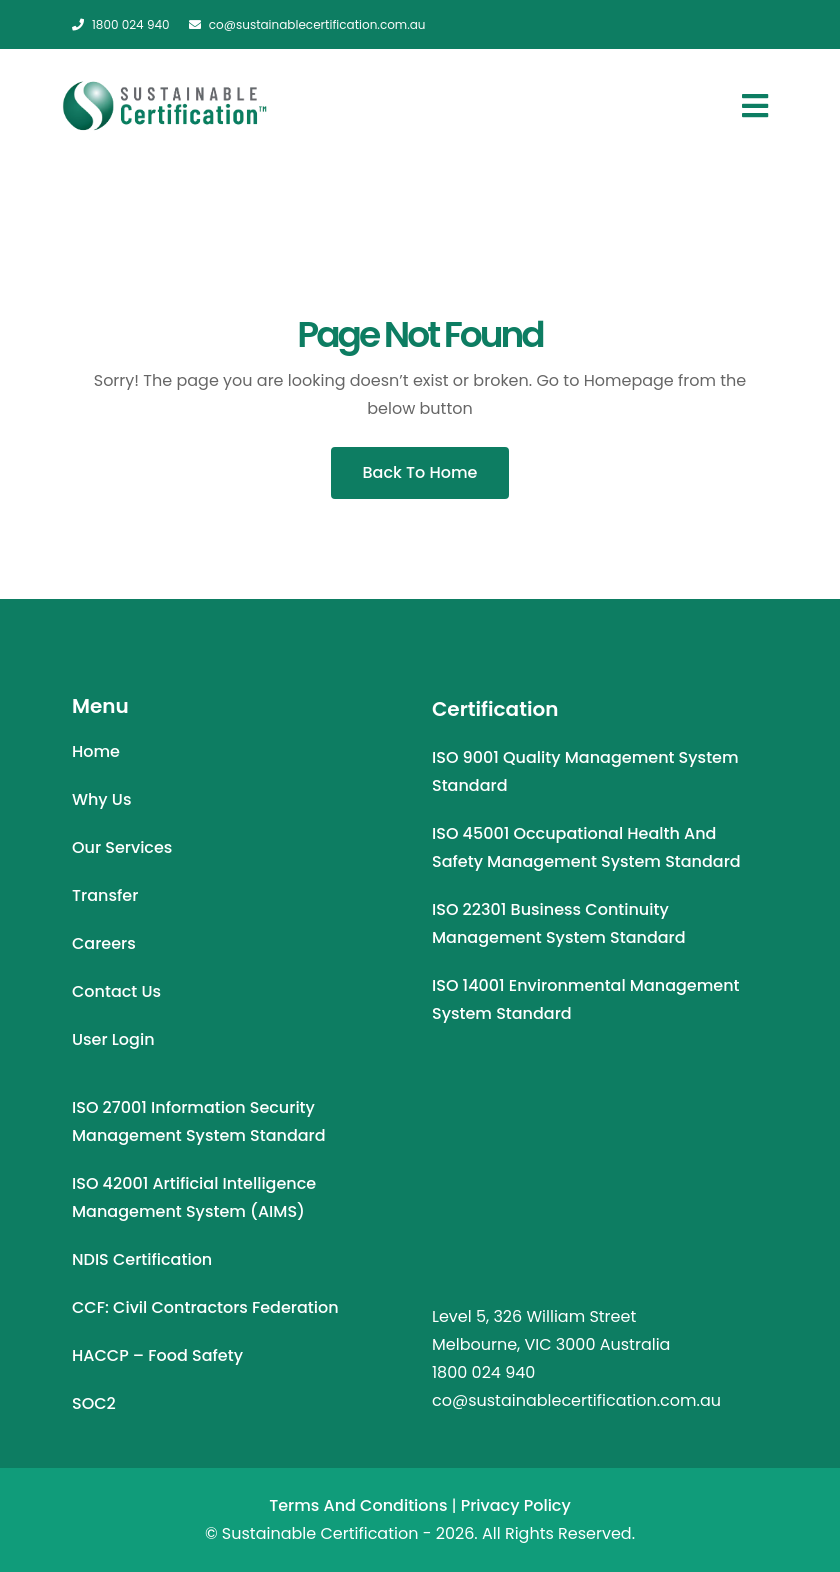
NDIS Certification (142, 1259)
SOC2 (94, 1403)
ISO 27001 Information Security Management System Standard (199, 1121)
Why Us (101, 799)
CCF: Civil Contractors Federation (205, 1307)
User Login (113, 1039)
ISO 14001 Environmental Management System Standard (586, 999)
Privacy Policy (516, 1505)
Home (96, 751)
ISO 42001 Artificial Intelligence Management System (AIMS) (194, 1197)
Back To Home (420, 472)
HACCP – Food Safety (157, 1355)
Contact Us (116, 991)
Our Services (122, 847)
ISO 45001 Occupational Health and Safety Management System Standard (586, 847)
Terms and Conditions (358, 1505)
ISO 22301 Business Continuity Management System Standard (559, 923)
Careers (104, 943)
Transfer (105, 895)
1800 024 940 (121, 24)
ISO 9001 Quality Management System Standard (585, 771)
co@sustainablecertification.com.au (307, 24)
